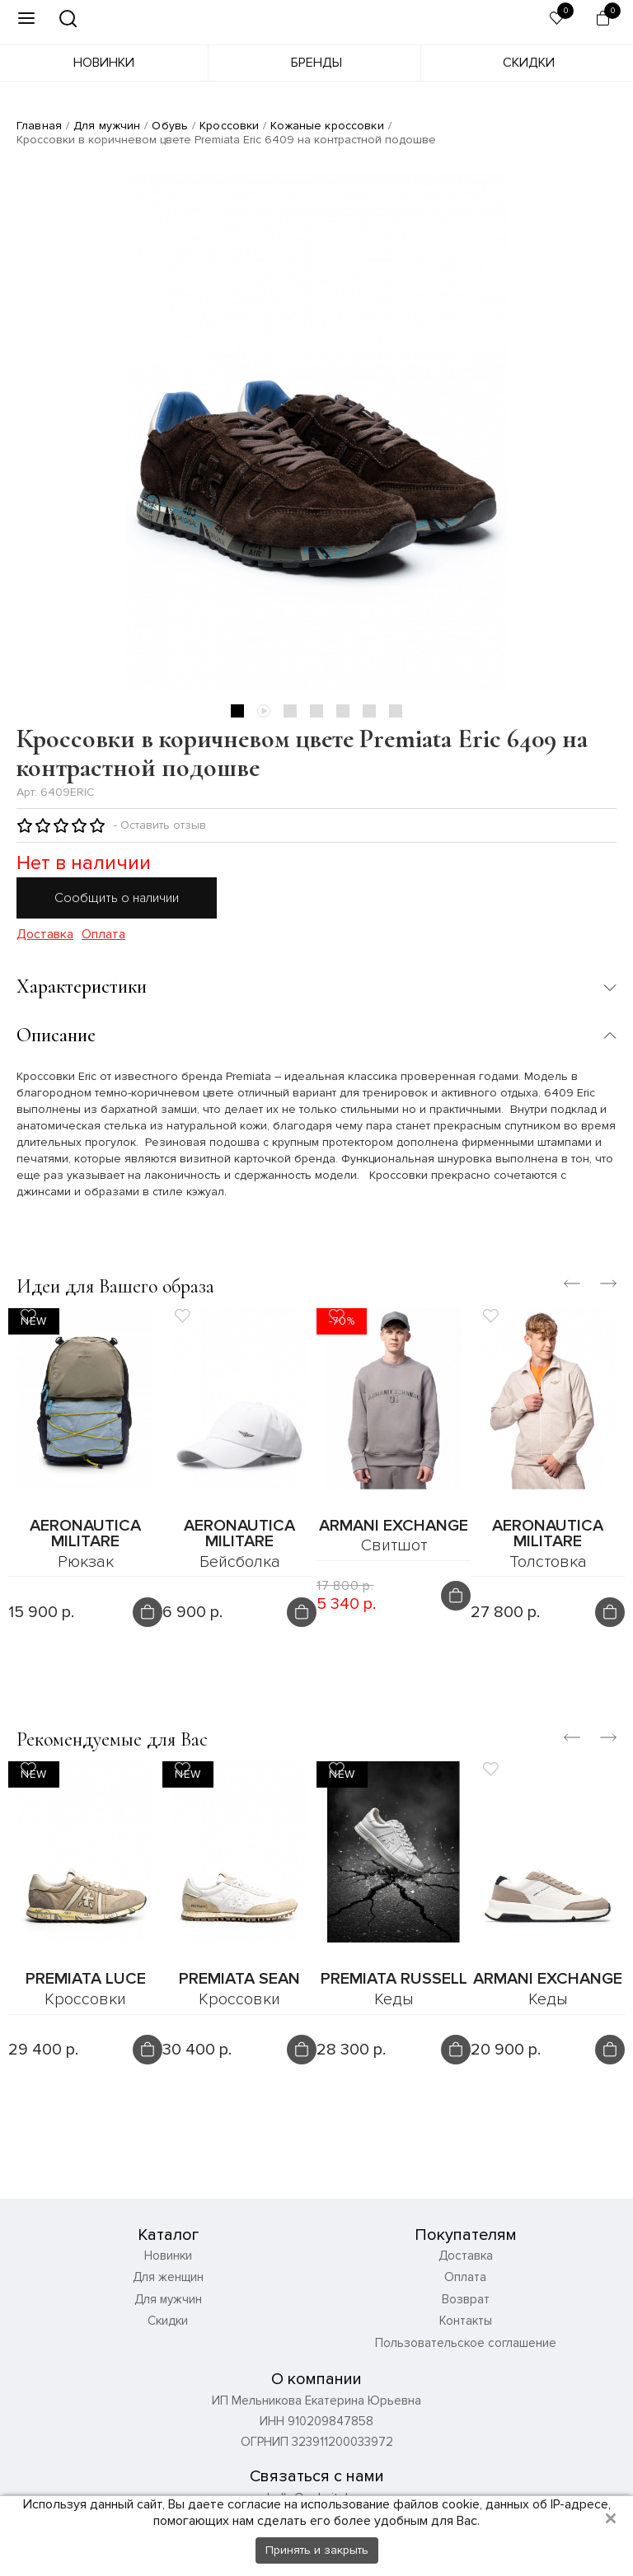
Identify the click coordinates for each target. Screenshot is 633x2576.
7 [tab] (395, 711)
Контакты (465, 2320)
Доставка (44, 934)
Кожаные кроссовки (326, 126)
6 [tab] (369, 711)
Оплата (103, 934)
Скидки (529, 62)
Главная (39, 126)
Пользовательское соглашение (465, 2342)
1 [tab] (237, 711)
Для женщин (168, 2277)
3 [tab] (290, 711)
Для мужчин (106, 126)
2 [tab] (263, 711)
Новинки (103, 62)
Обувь (170, 126)
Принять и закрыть (316, 2550)
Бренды (316, 62)
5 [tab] (342, 711)
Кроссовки (229, 126)
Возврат (466, 2299)
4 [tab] (316, 711)
